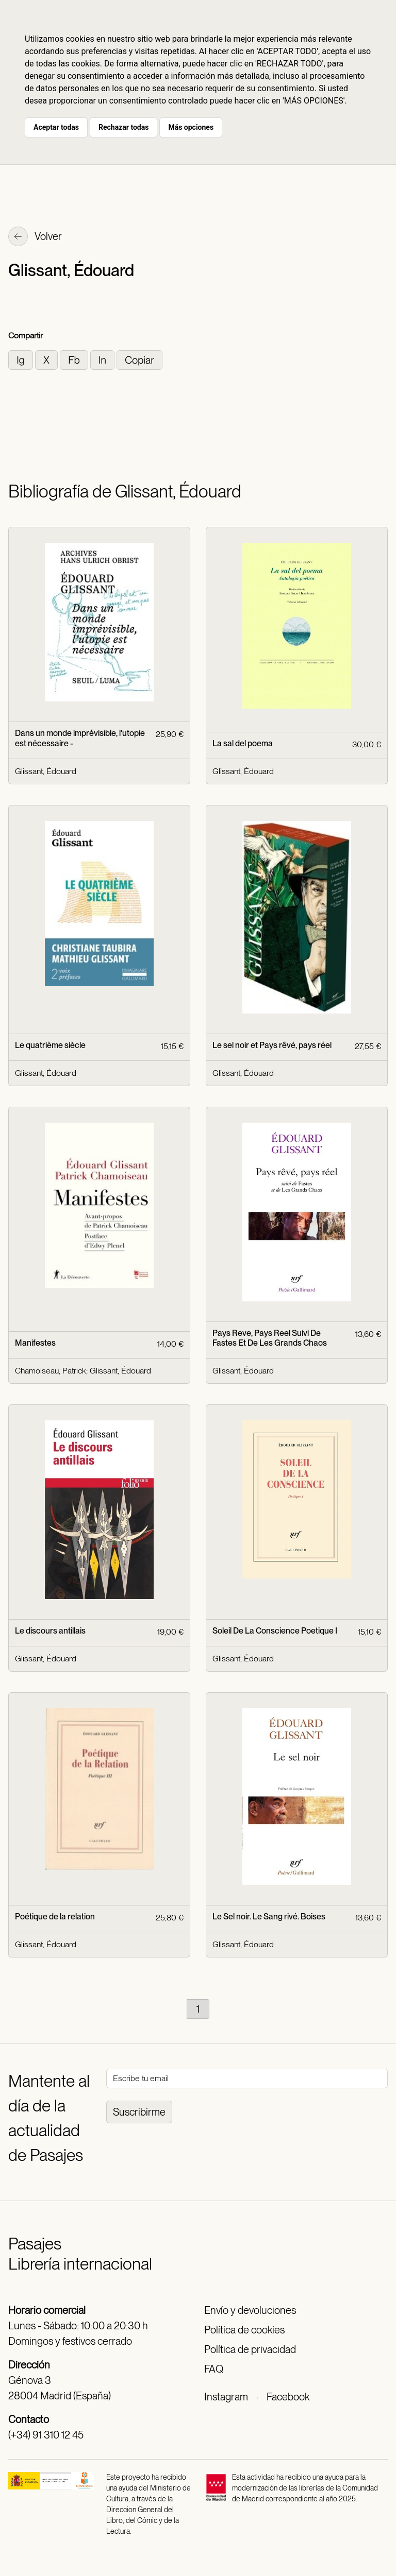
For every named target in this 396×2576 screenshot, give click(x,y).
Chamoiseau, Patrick (50, 1371)
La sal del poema (242, 743)
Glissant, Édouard (45, 771)
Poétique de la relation (55, 1916)
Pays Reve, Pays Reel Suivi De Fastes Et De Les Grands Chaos (269, 1338)
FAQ (213, 2369)
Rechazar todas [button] (123, 127)
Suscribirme (139, 2112)
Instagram (226, 2397)
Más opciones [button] (190, 127)
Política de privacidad (250, 2349)
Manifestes (35, 1343)
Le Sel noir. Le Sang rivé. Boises (268, 1916)
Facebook (288, 2397)
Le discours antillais (50, 1631)
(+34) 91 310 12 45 (46, 2435)
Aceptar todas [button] (56, 127)
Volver (35, 237)
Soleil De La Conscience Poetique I (274, 1631)
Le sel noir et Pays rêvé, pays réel (272, 1045)
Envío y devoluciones (250, 2310)
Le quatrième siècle (50, 1045)
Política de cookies (244, 2330)
